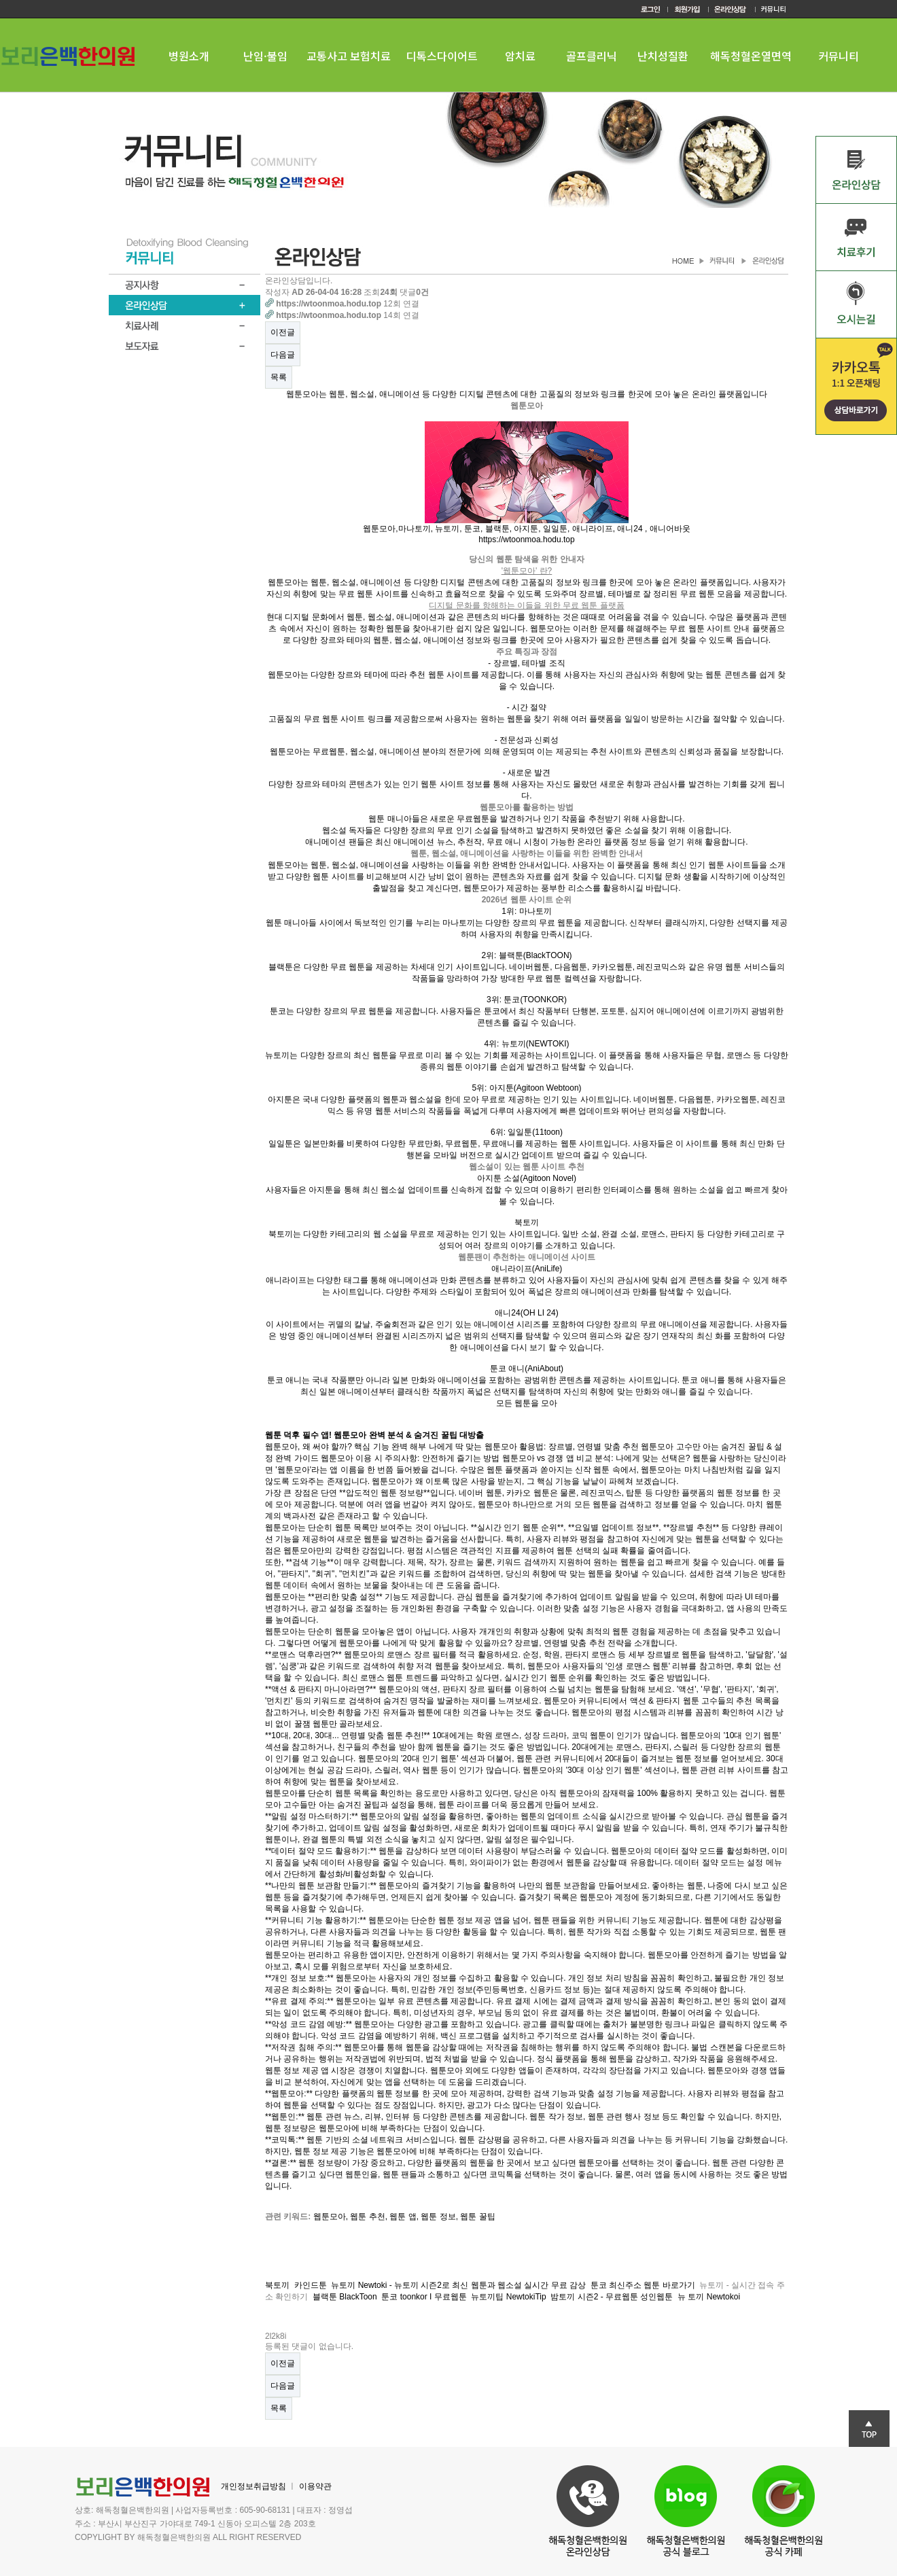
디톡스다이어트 (442, 56)
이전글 (282, 332)
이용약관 (315, 2486)
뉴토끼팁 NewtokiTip (508, 2296)
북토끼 (277, 2285)
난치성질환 (662, 56)
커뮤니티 (838, 56)
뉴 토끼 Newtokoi (709, 2296)
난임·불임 (265, 56)
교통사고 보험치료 (348, 56)
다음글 (282, 354)
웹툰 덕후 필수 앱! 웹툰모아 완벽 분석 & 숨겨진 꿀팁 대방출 (374, 1435)
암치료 (520, 56)
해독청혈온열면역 (751, 56)
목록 (278, 377)
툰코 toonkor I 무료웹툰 (423, 2296)
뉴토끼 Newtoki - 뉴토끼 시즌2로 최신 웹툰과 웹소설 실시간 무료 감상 (458, 2285)
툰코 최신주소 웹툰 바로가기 (643, 2285)
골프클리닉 (591, 56)
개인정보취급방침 (253, 2486)
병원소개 (189, 56)
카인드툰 (310, 2285)
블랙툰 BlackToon (345, 2296)
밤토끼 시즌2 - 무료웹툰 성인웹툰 (611, 2296)
